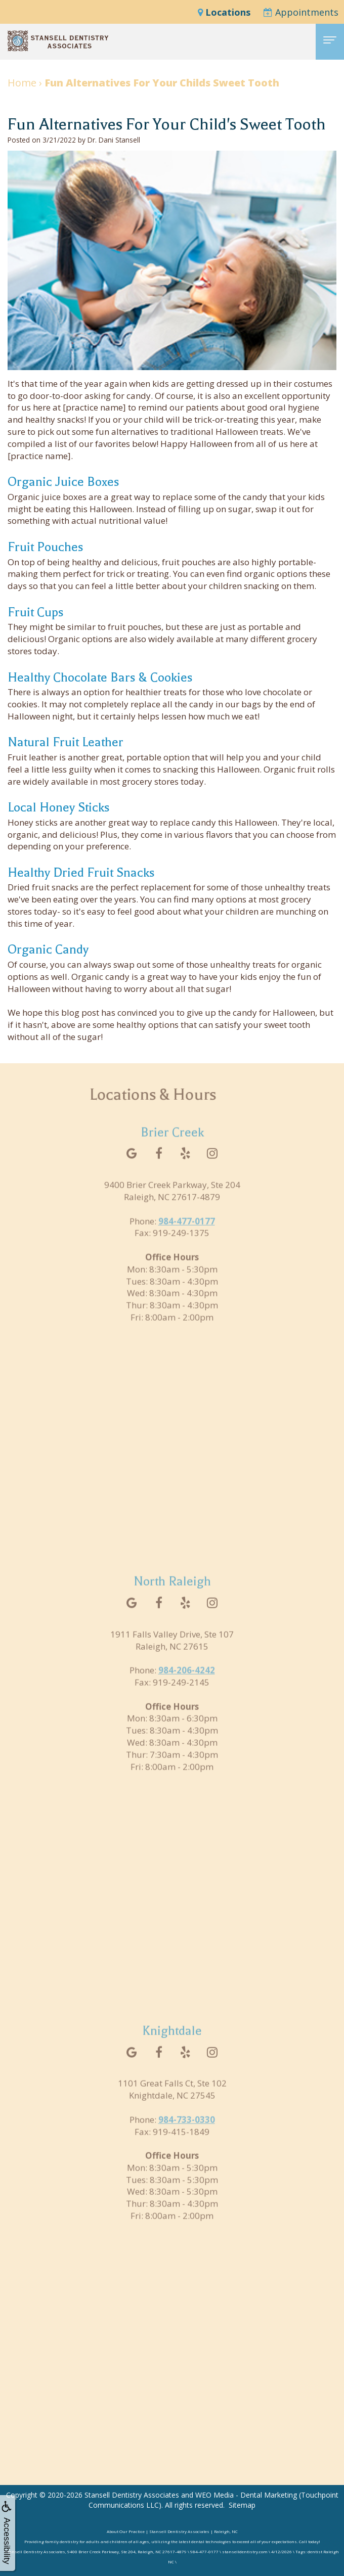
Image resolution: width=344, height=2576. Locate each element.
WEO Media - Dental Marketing (246, 2495)
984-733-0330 (186, 2133)
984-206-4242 (186, 1684)
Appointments (301, 12)
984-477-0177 (186, 1235)
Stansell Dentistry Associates (131, 2495)
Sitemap (242, 2505)
